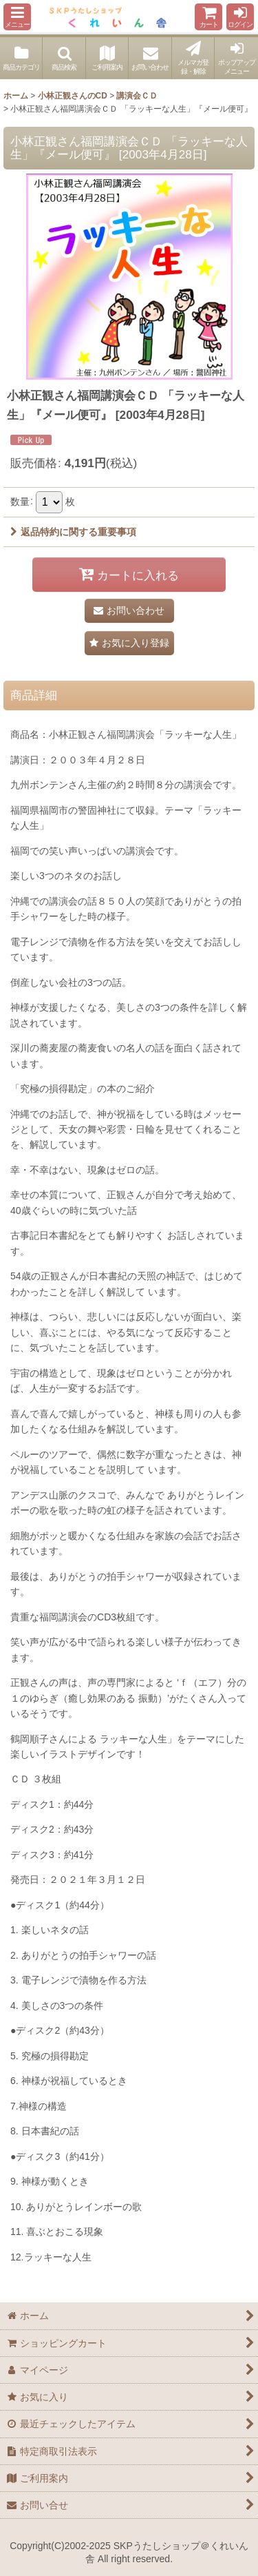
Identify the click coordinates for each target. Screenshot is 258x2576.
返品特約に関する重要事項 (73, 531)
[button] (17, 16)
